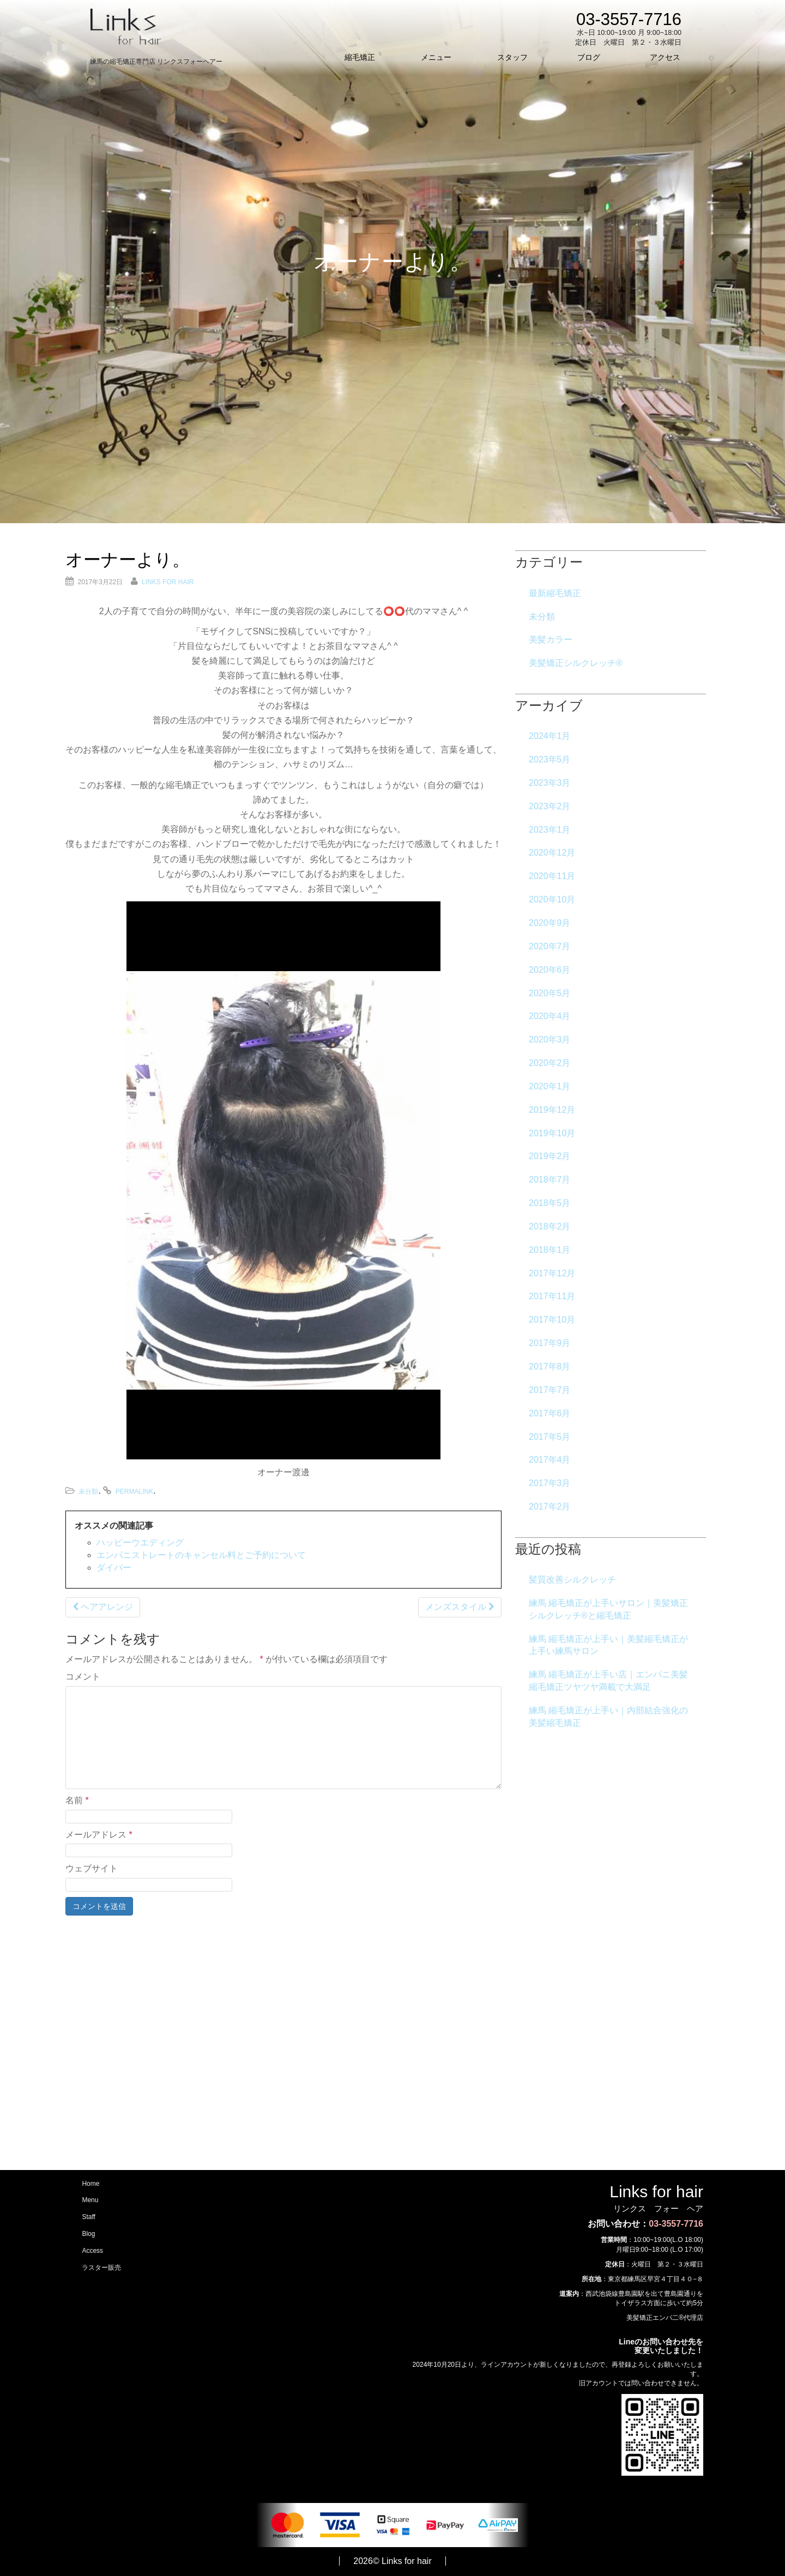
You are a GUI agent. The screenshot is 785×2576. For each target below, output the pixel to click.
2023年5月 (550, 759)
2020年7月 (550, 946)
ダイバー (113, 1567)
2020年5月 (550, 993)
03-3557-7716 (676, 2223)
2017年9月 (550, 1343)
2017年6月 (550, 1413)
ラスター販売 (101, 2268)
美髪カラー (550, 639)
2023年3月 (550, 782)
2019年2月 (550, 1156)
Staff (88, 2217)
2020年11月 (552, 876)
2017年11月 (552, 1296)
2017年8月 (550, 1366)
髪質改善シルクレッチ (572, 1579)
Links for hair (168, 582)
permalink (134, 1491)
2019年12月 (552, 1109)
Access (92, 2251)
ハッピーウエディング (140, 1542)
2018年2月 (550, 1226)
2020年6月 (550, 969)
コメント (82, 1676)
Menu (90, 2200)
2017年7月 (550, 1390)
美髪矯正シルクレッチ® (576, 663)
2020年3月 (550, 1039)
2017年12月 (552, 1273)
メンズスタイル (459, 1606)
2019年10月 (552, 1133)
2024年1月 (550, 736)
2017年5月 (550, 1436)
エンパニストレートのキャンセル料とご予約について (201, 1555)
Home (90, 2183)
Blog (88, 2234)
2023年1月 (550, 829)
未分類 (88, 1491)
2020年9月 (550, 923)
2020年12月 (552, 852)
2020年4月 (550, 1016)
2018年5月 (550, 1203)
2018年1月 (550, 1249)
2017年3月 (550, 1483)
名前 (77, 1800)
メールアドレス (98, 1834)
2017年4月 (550, 1459)
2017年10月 (552, 1319)
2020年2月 (550, 1063)
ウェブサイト (91, 1868)
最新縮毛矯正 (555, 593)
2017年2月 (550, 1506)
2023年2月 (550, 806)
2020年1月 (550, 1086)
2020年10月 (552, 899)
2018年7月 (550, 1179)
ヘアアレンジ (103, 1606)
